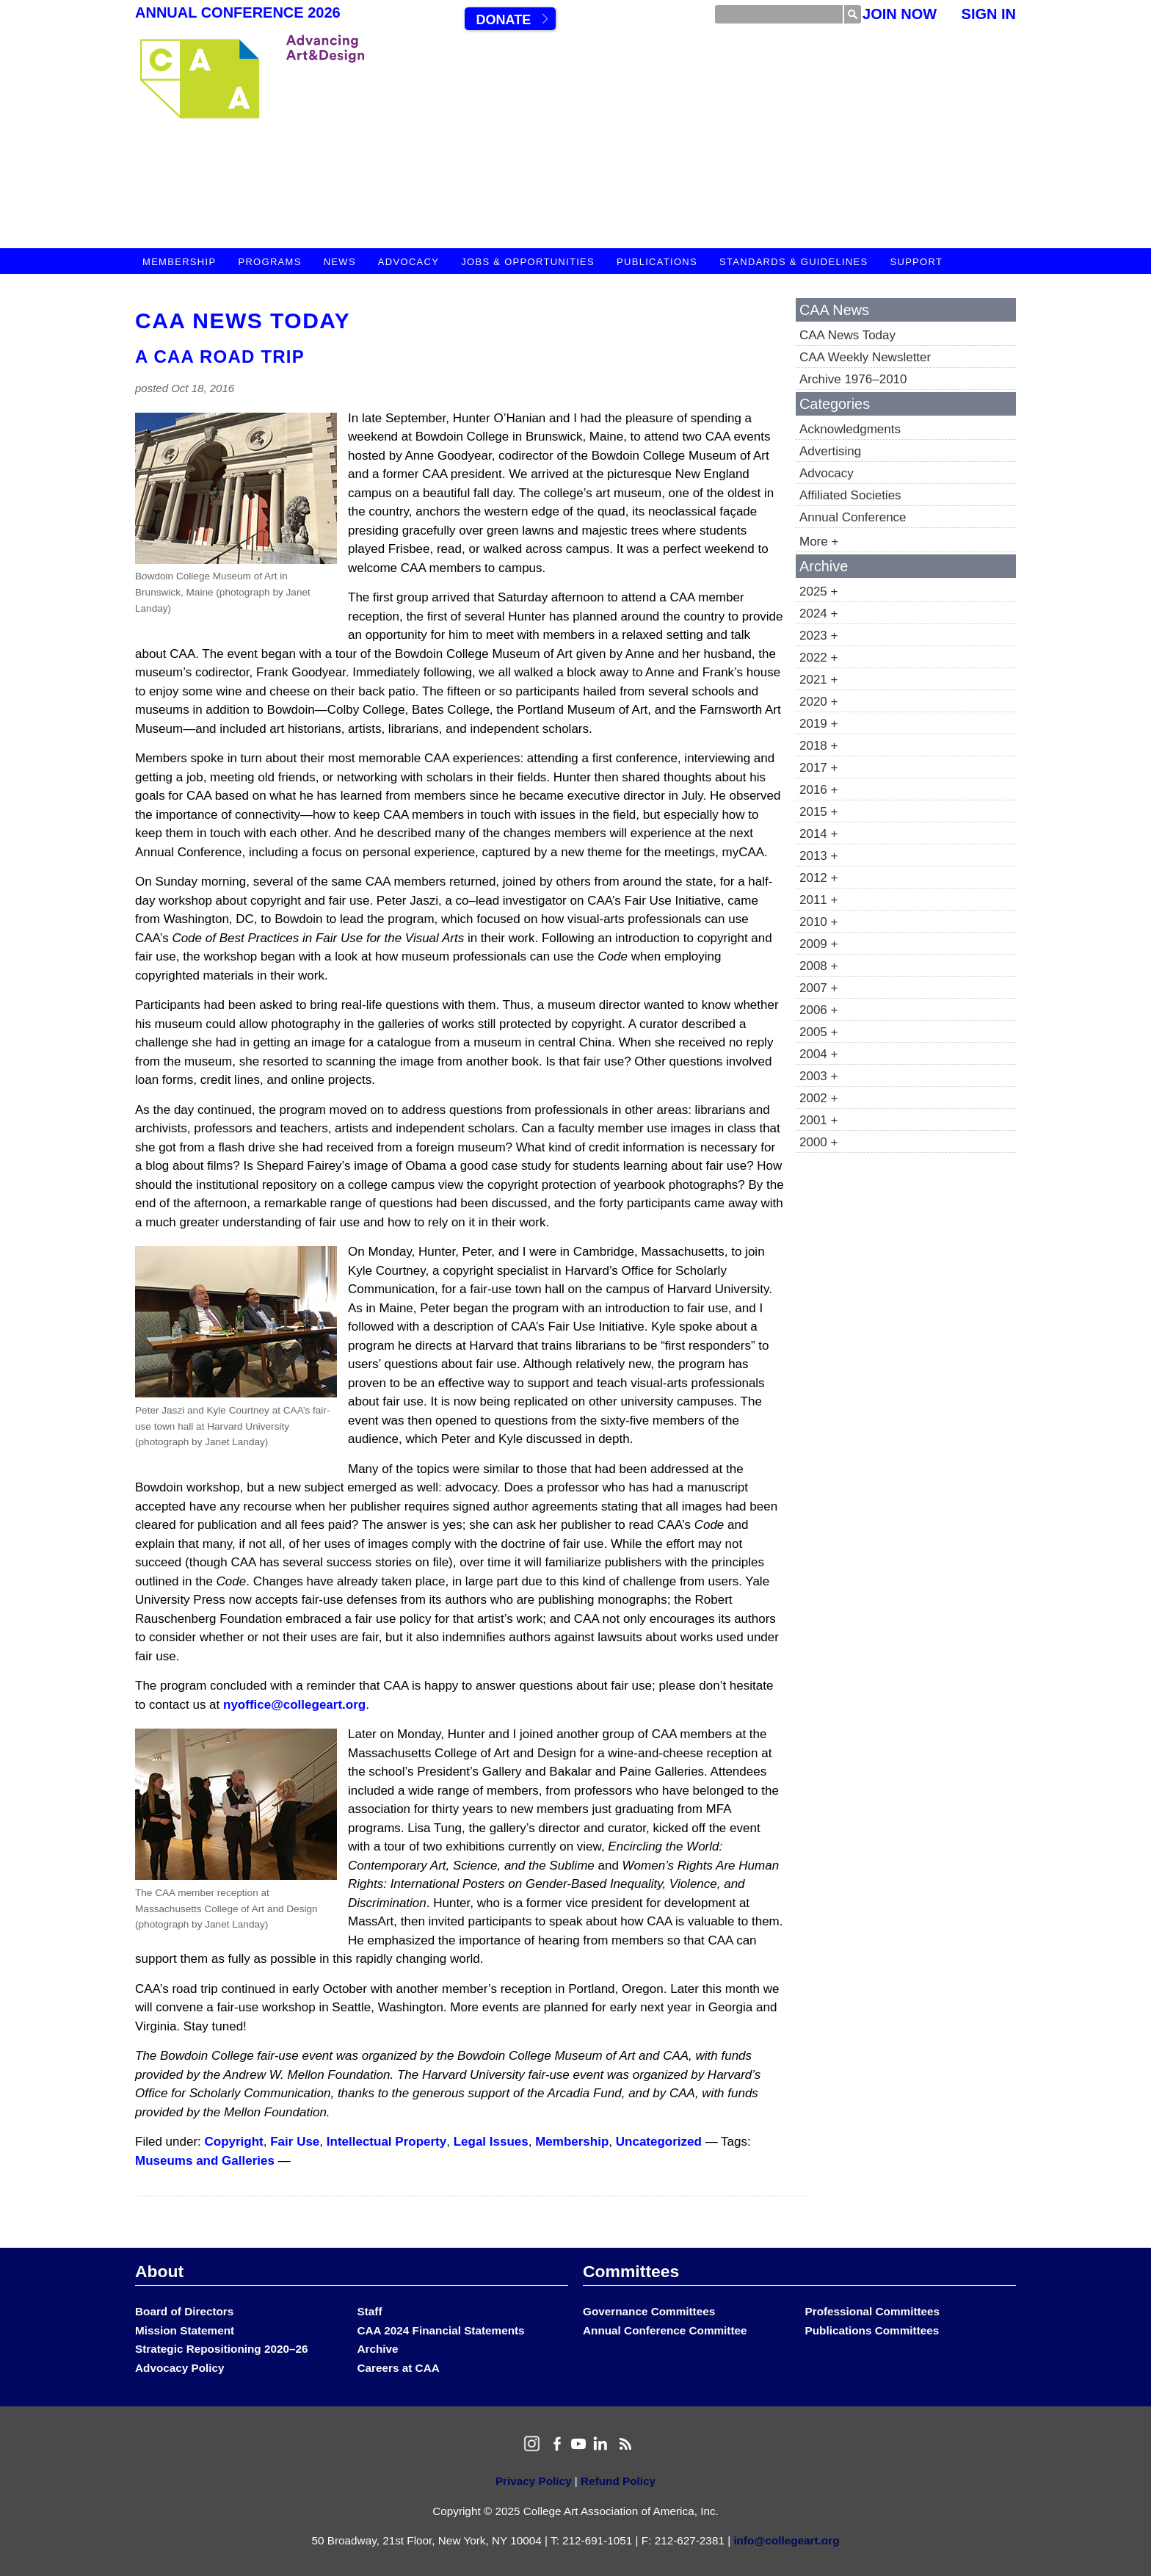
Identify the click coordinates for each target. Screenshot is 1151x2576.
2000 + (818, 1142)
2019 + (818, 724)
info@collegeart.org (786, 2540)
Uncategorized (659, 2142)
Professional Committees (872, 2311)
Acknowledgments (850, 429)
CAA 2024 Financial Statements (441, 2330)
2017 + (818, 768)
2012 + (818, 878)
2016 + (818, 790)
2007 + (818, 988)
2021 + (818, 680)
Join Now (900, 14)
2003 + (818, 1076)
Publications (657, 261)
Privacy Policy (533, 2481)
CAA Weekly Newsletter (865, 357)
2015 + (818, 812)
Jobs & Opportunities (528, 261)
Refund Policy (618, 2481)
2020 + (818, 702)
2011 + (818, 900)
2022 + (818, 658)
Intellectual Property (386, 2142)
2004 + (818, 1054)
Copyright (234, 2142)
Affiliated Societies (850, 495)
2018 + (818, 746)
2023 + (818, 636)
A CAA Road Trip (220, 356)
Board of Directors (184, 2311)
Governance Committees (649, 2311)
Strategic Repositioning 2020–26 (221, 2348)
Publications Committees (872, 2330)
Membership (179, 261)
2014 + (818, 834)
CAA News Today (242, 320)
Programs (269, 261)
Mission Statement (184, 2330)
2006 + (818, 1010)
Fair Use (294, 2142)
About (159, 2271)
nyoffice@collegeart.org (294, 1705)
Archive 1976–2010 (853, 379)
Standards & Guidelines (793, 261)
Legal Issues (491, 2142)
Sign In (989, 14)
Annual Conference (853, 517)
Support (916, 261)
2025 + (818, 591)
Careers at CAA (398, 2368)
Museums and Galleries (205, 2161)
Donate (503, 19)
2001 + (818, 1120)
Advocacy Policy (180, 2368)
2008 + (818, 966)
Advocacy (408, 261)
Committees (631, 2271)
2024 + (818, 614)
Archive (378, 2348)
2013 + (818, 856)
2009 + (818, 944)
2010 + (818, 922)
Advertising (830, 451)
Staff (369, 2311)
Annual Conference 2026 (238, 12)
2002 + (818, 1098)
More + (818, 542)
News (340, 261)
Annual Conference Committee (665, 2330)
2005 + (818, 1032)
